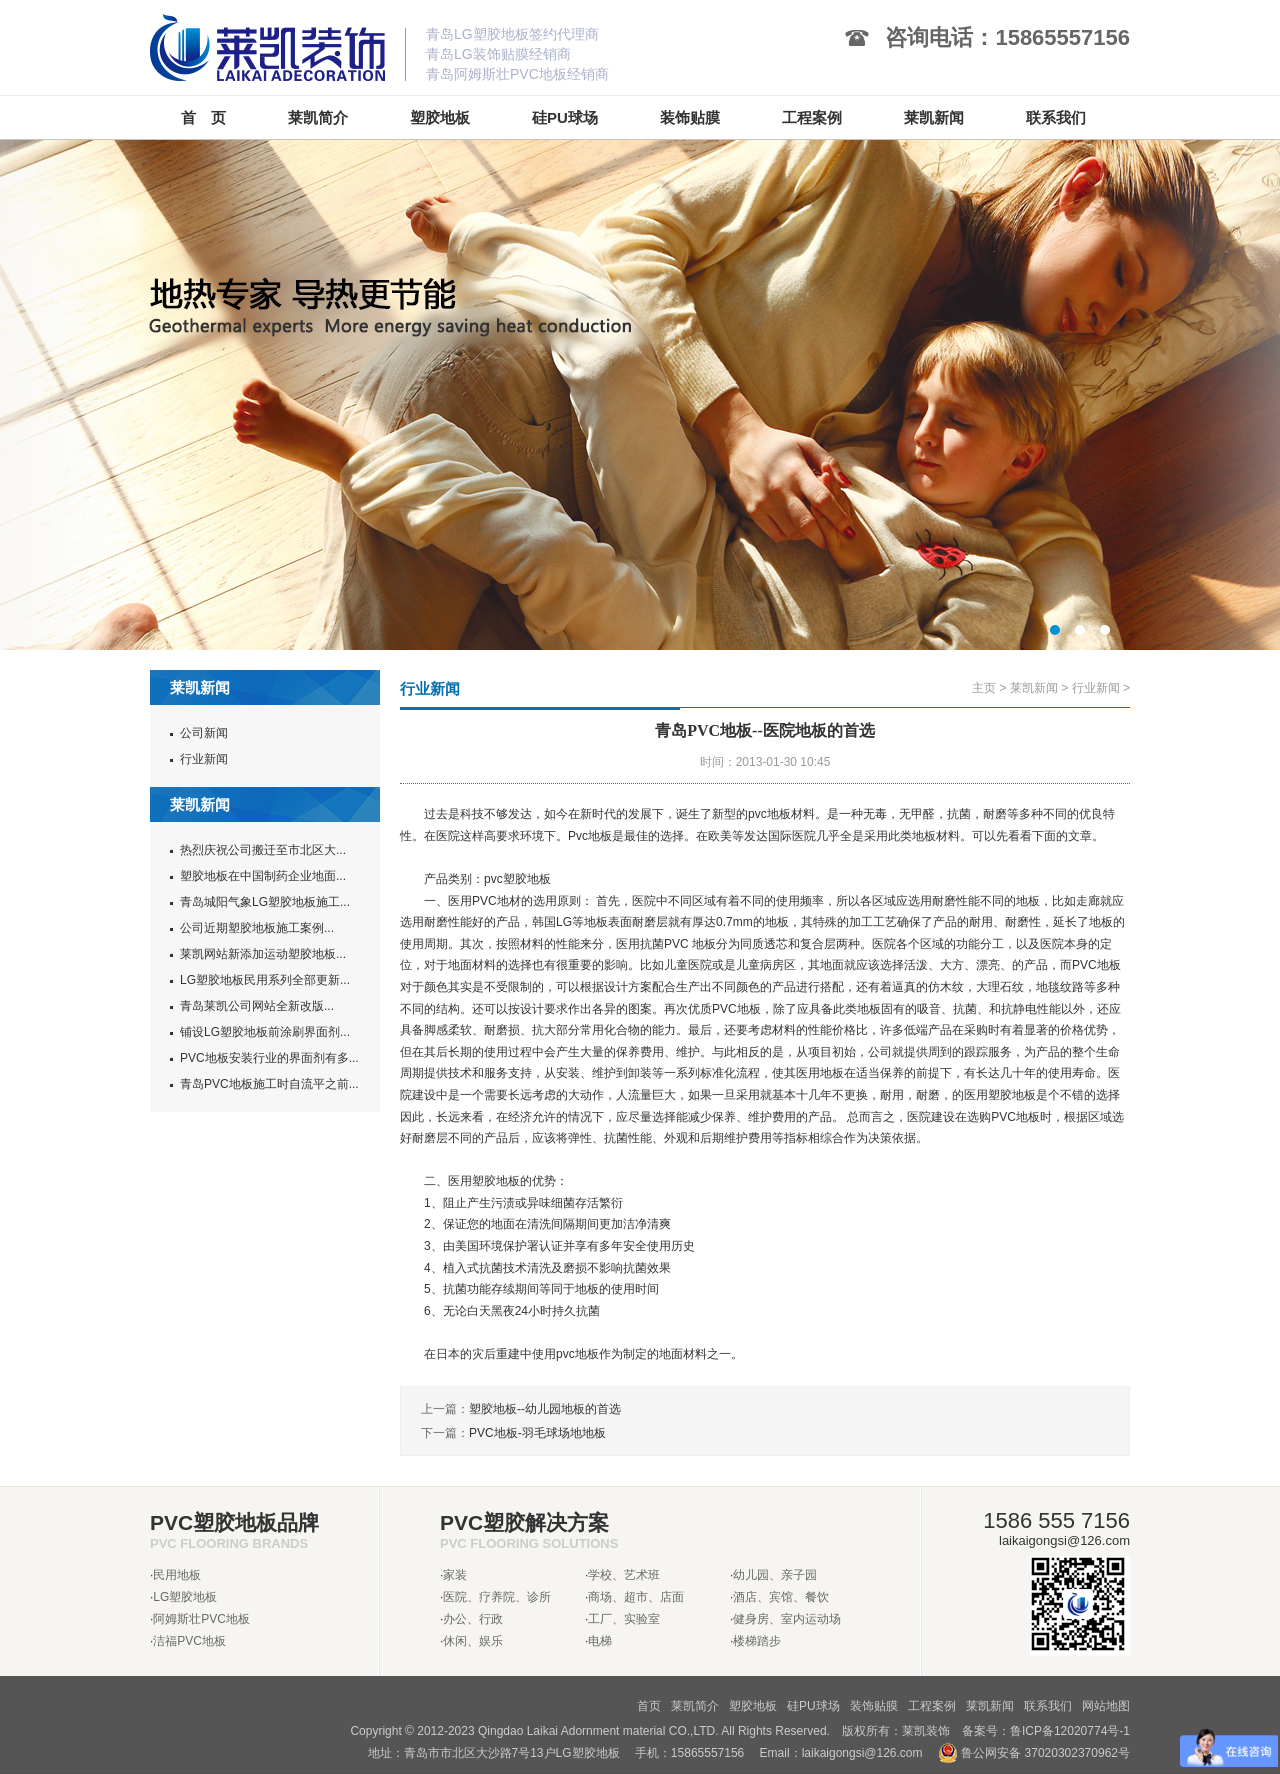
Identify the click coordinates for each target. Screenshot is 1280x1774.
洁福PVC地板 (189, 1641)
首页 (649, 1706)
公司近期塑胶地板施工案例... (257, 928)
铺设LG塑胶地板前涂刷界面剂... (265, 1032)
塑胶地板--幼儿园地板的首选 (545, 1409)
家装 (455, 1575)
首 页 (203, 117)
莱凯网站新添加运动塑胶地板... (263, 954)
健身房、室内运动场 (787, 1619)
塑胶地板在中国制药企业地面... (263, 876)
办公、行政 (473, 1619)
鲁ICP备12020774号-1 (1070, 1731)
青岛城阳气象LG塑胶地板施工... (265, 902)
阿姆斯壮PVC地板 (201, 1619)
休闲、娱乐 (473, 1641)
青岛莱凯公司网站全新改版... (257, 1006)
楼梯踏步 (757, 1641)
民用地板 (177, 1575)
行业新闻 (204, 759)
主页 (984, 688)
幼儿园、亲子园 (775, 1575)
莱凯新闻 (1034, 688)
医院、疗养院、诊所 (497, 1597)
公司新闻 (204, 733)
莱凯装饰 (926, 1731)
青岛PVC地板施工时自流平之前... (269, 1084)
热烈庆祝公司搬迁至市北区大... (263, 850)
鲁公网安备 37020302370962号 (1034, 1753)
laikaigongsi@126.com (862, 1753)
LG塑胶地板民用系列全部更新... (265, 980)
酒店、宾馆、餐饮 (781, 1597)
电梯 (600, 1641)
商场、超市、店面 (636, 1597)
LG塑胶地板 (185, 1597)
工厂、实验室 (624, 1619)
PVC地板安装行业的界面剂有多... (269, 1058)
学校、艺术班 (624, 1575)
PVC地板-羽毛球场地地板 (537, 1433)
